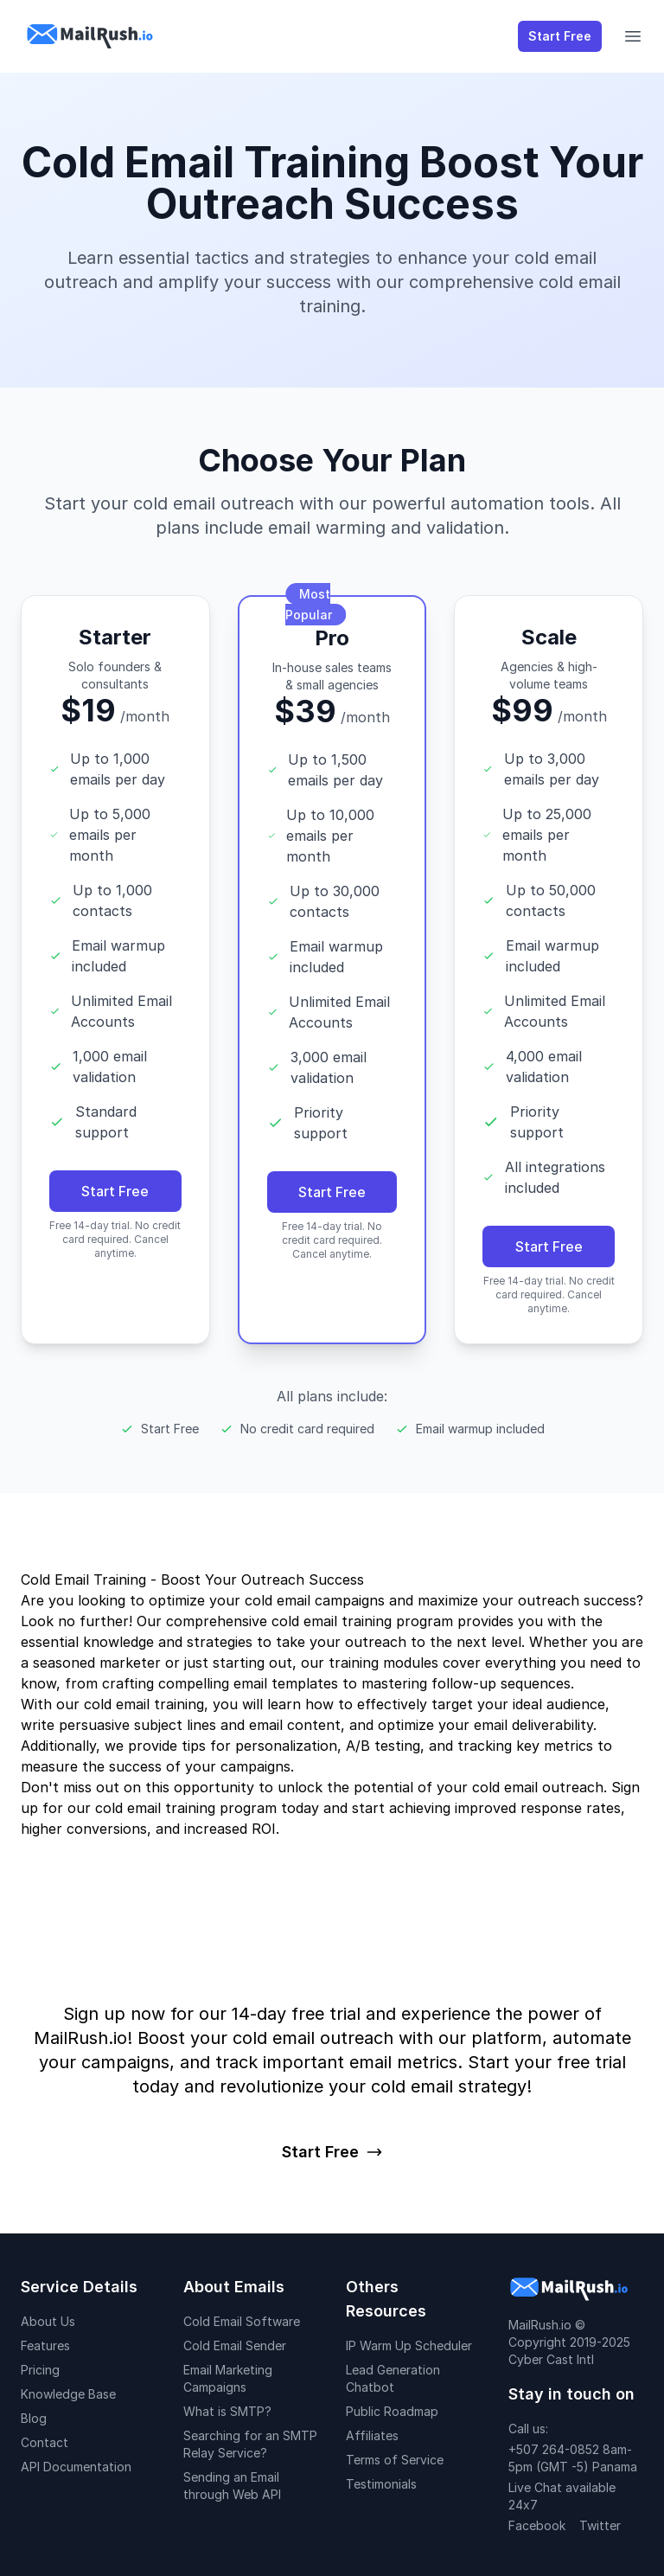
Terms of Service (395, 2459)
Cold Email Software (241, 2321)
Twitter (600, 2525)
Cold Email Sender (234, 2345)
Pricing (40, 2369)
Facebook (536, 2525)
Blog (34, 2418)
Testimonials (381, 2484)
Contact (44, 2442)
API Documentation (76, 2466)
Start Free (559, 36)
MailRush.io (539, 2324)
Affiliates (372, 2435)
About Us (48, 2321)
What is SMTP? (227, 2411)
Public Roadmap (392, 2411)
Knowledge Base (68, 2394)
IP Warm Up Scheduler (409, 2345)
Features (45, 2345)
